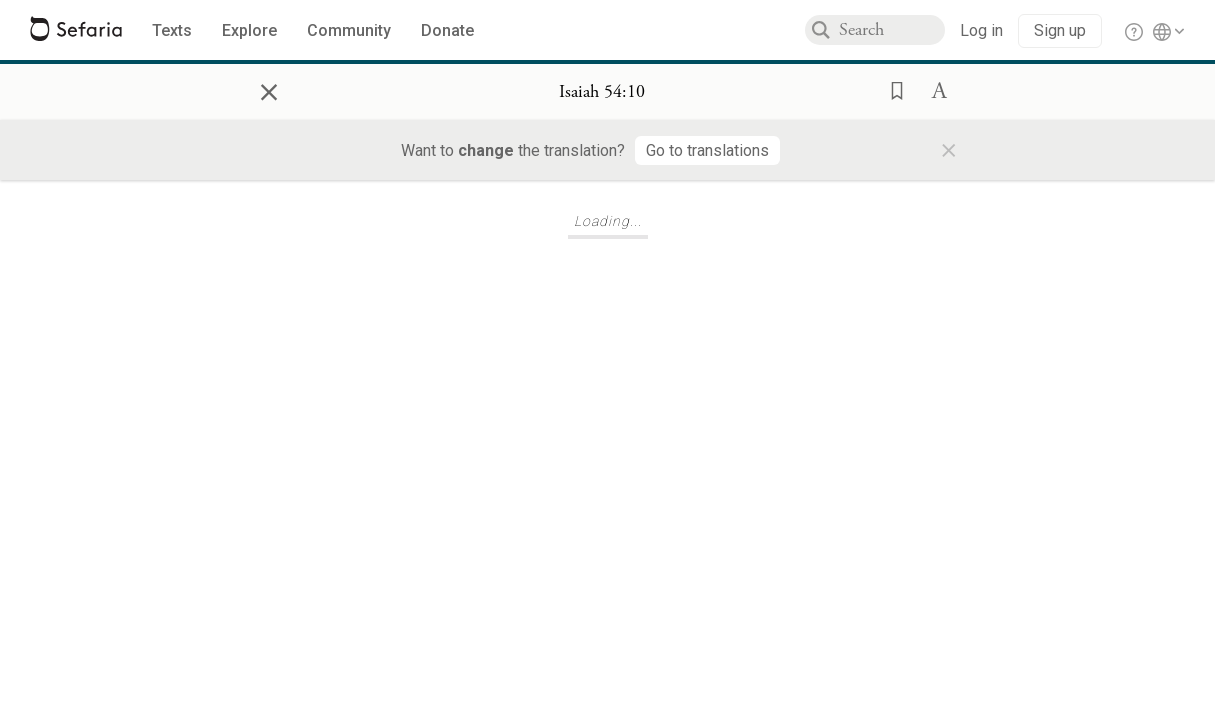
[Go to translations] (707, 150)
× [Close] (269, 89)
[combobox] (892, 30)
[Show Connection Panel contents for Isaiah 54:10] (602, 92)
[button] (891, 89)
